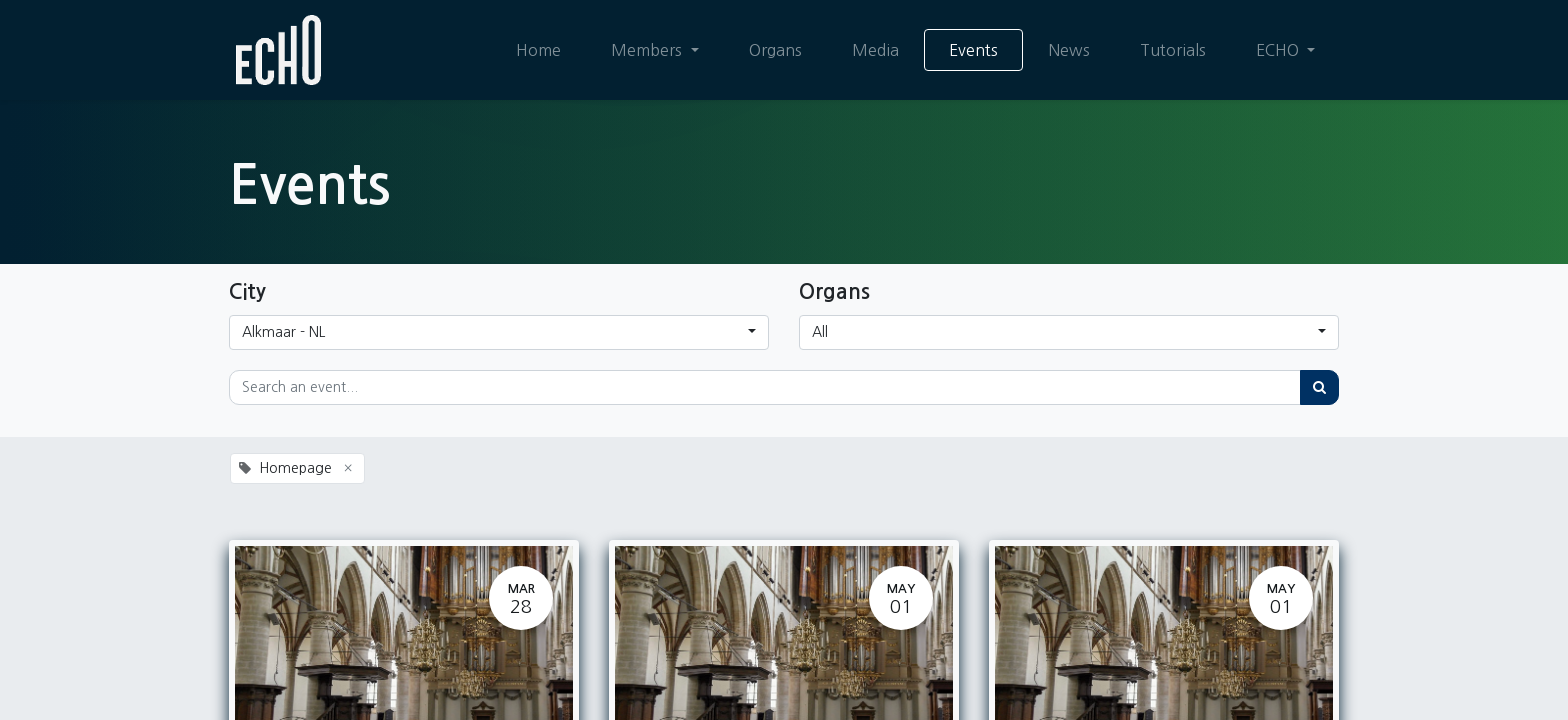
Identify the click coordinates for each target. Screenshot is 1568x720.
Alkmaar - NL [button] (283, 332)
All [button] (820, 332)
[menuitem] (538, 50)
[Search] (1319, 387)
